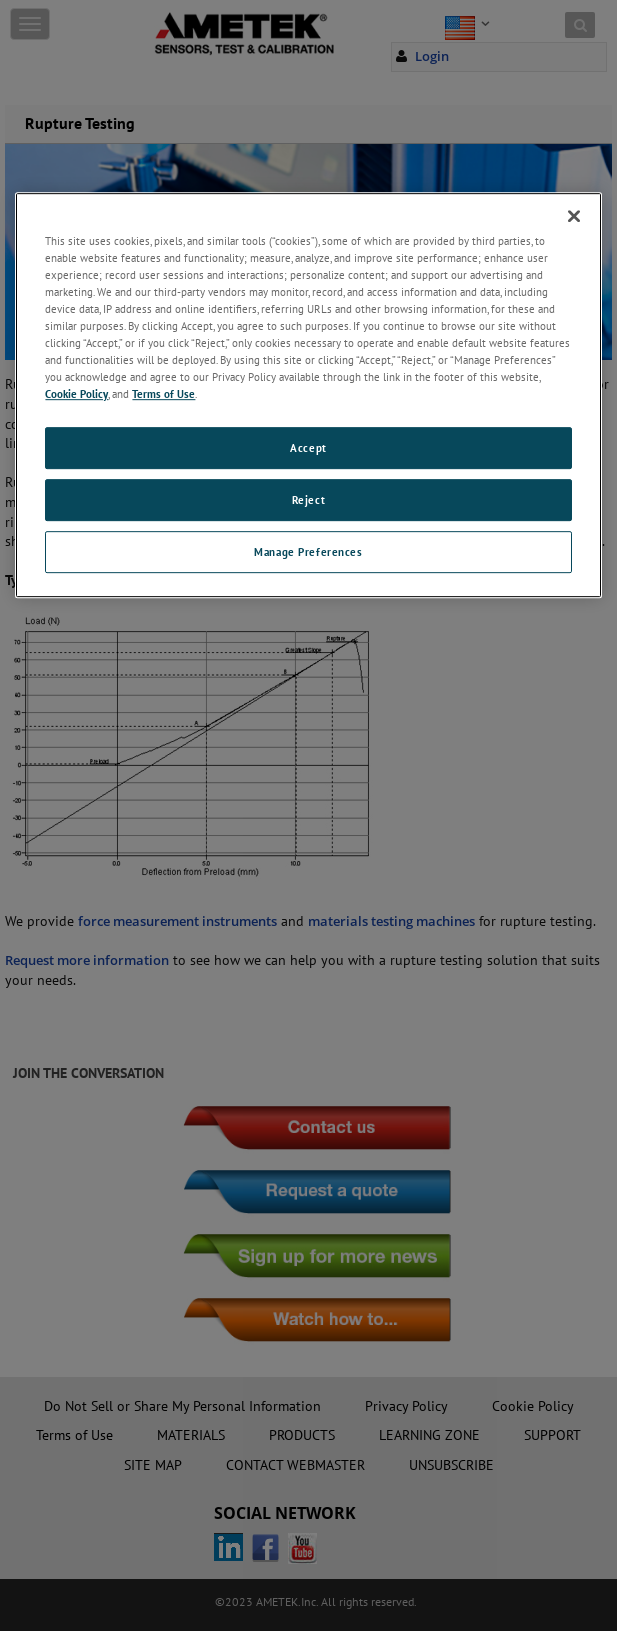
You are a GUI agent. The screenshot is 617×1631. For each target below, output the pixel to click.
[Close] (574, 216)
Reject (308, 499)
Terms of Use (163, 393)
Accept (308, 447)
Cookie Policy (76, 393)
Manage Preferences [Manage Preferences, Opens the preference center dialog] (308, 551)
